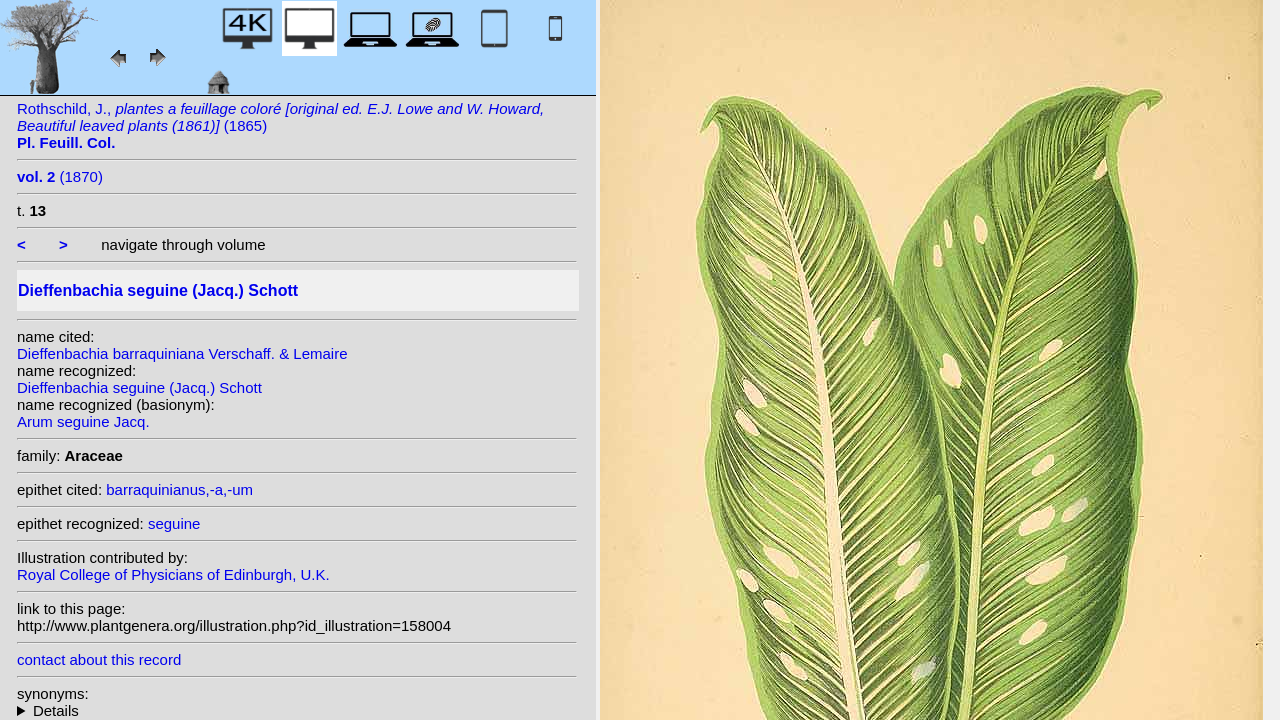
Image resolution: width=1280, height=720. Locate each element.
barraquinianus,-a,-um (179, 489)
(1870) (60, 176)
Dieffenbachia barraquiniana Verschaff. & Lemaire (182, 353)
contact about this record (99, 659)
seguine (174, 523)
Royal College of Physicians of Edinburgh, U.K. (173, 574)
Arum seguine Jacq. (83, 421)
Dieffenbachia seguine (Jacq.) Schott (139, 387)
